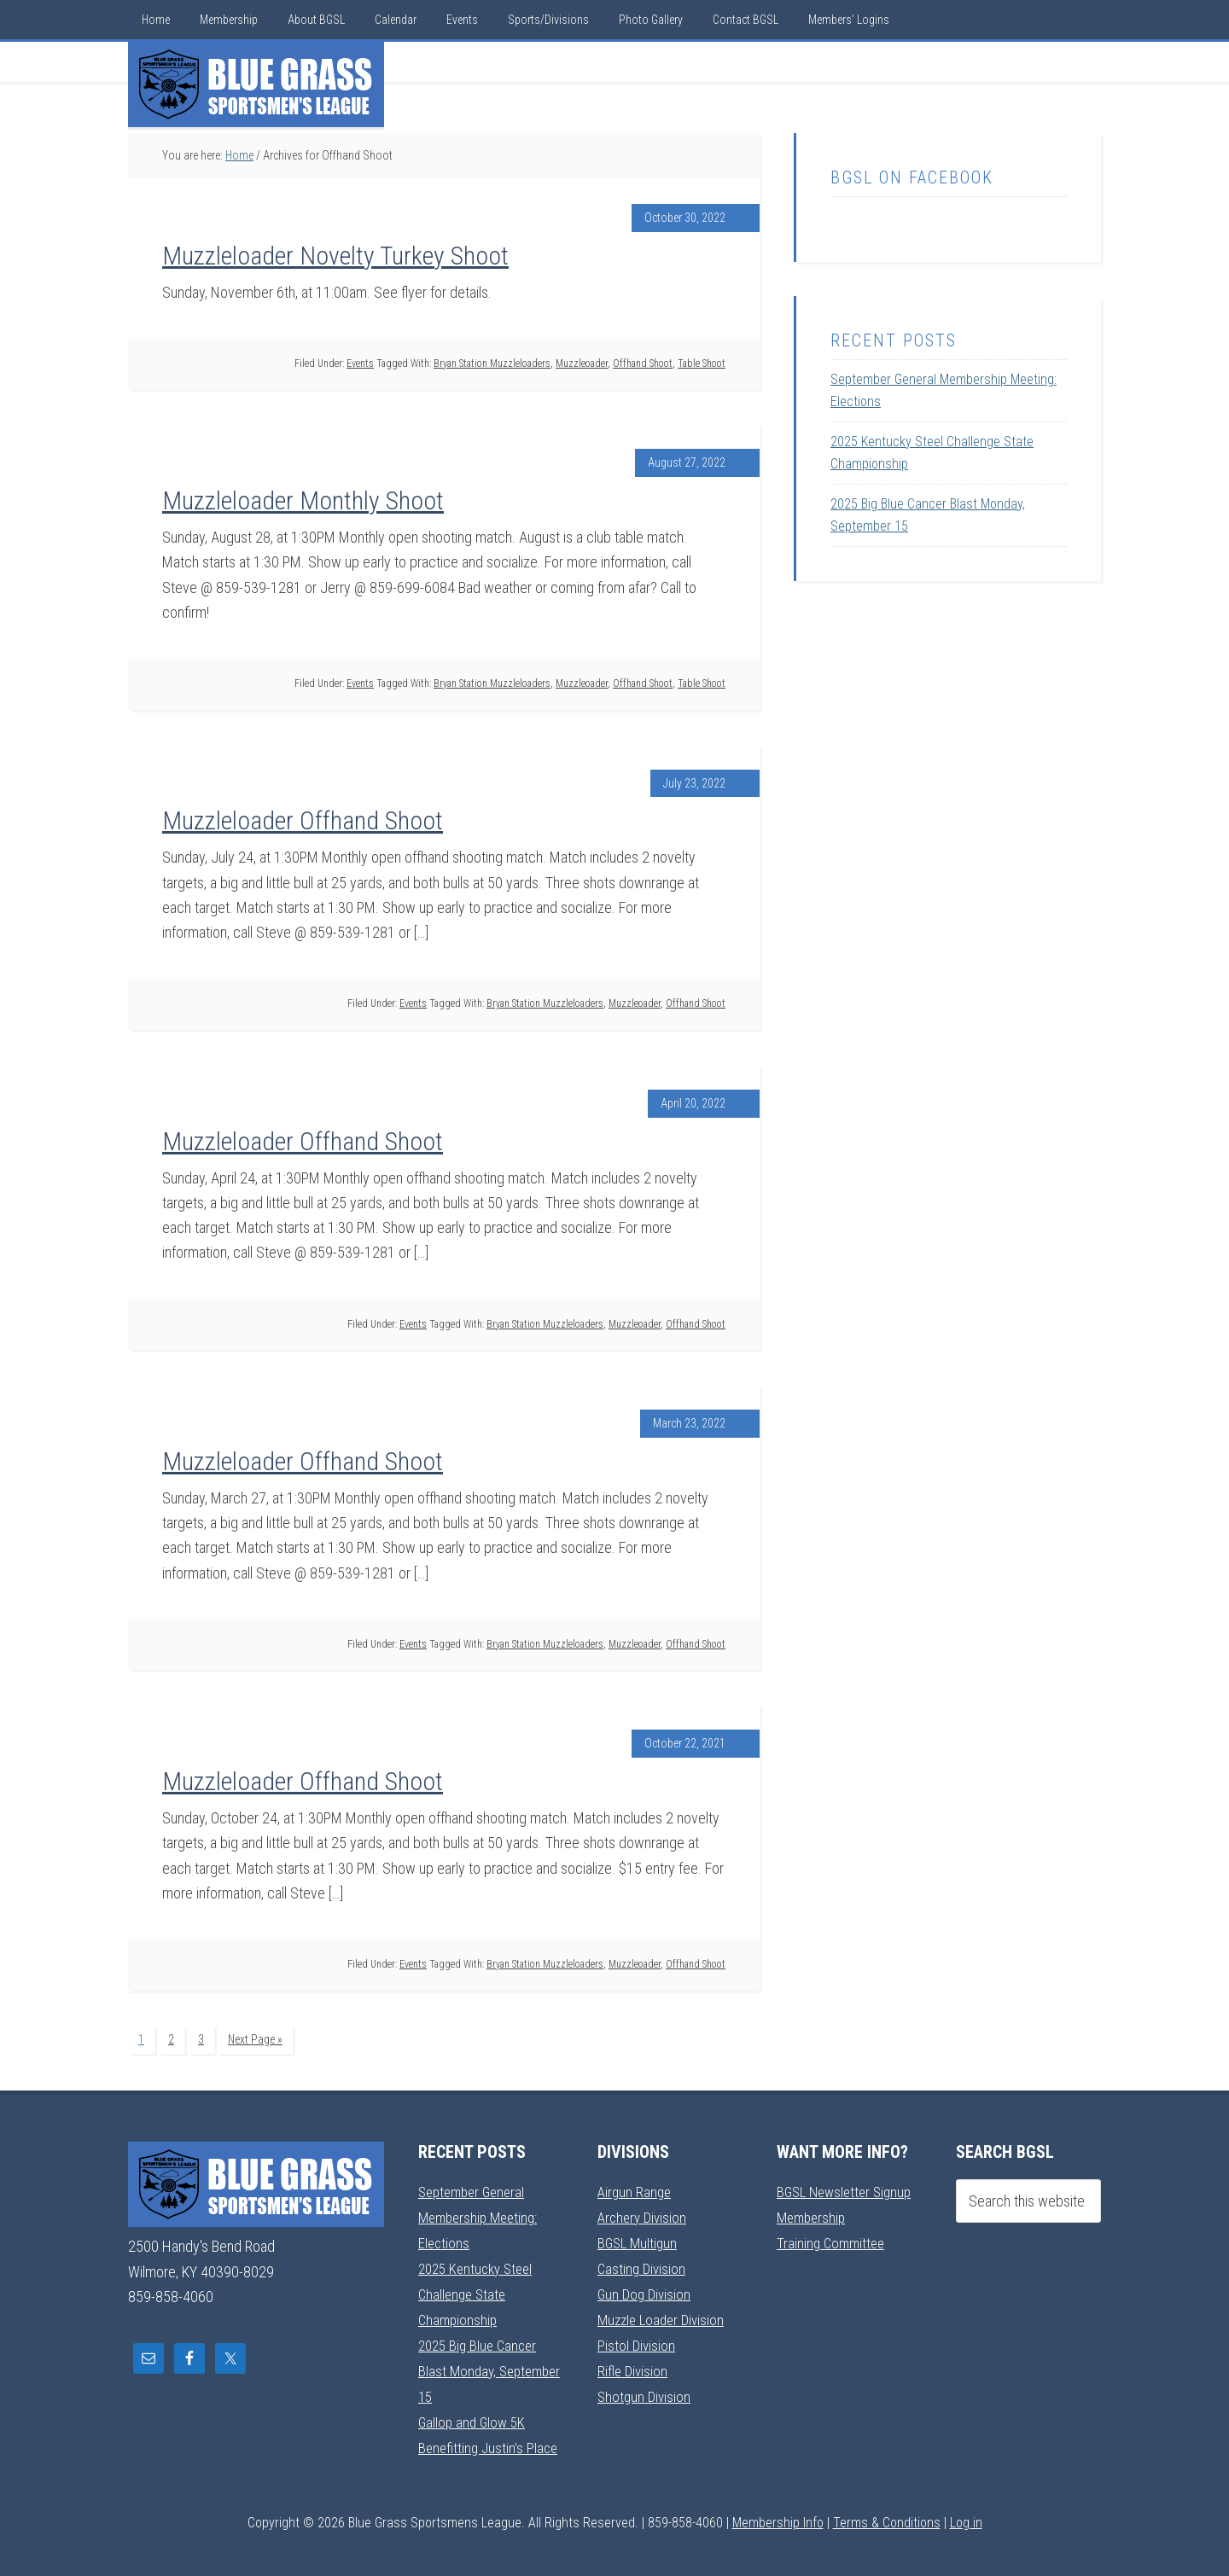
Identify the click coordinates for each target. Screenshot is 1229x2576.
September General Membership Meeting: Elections (481, 2214)
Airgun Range (635, 2189)
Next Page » (255, 2039)
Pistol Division (637, 2339)
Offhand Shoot (643, 363)
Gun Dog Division (646, 2289)
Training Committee (833, 2239)
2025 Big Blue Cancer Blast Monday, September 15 (481, 2364)
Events (360, 363)
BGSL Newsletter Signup (848, 2189)
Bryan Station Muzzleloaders (492, 363)
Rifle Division (633, 2364)
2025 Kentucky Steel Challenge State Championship (479, 2289)
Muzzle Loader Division (664, 2314)
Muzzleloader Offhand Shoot (302, 820)
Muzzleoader (582, 363)
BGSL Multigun (639, 2239)
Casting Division (643, 2264)
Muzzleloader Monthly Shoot (303, 500)
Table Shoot (701, 363)
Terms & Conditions (887, 2513)
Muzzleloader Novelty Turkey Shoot (335, 255)
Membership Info (778, 2513)
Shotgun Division (645, 2389)
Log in (966, 2513)
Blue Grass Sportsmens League (256, 84)
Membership (813, 2215)
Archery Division (644, 2215)
